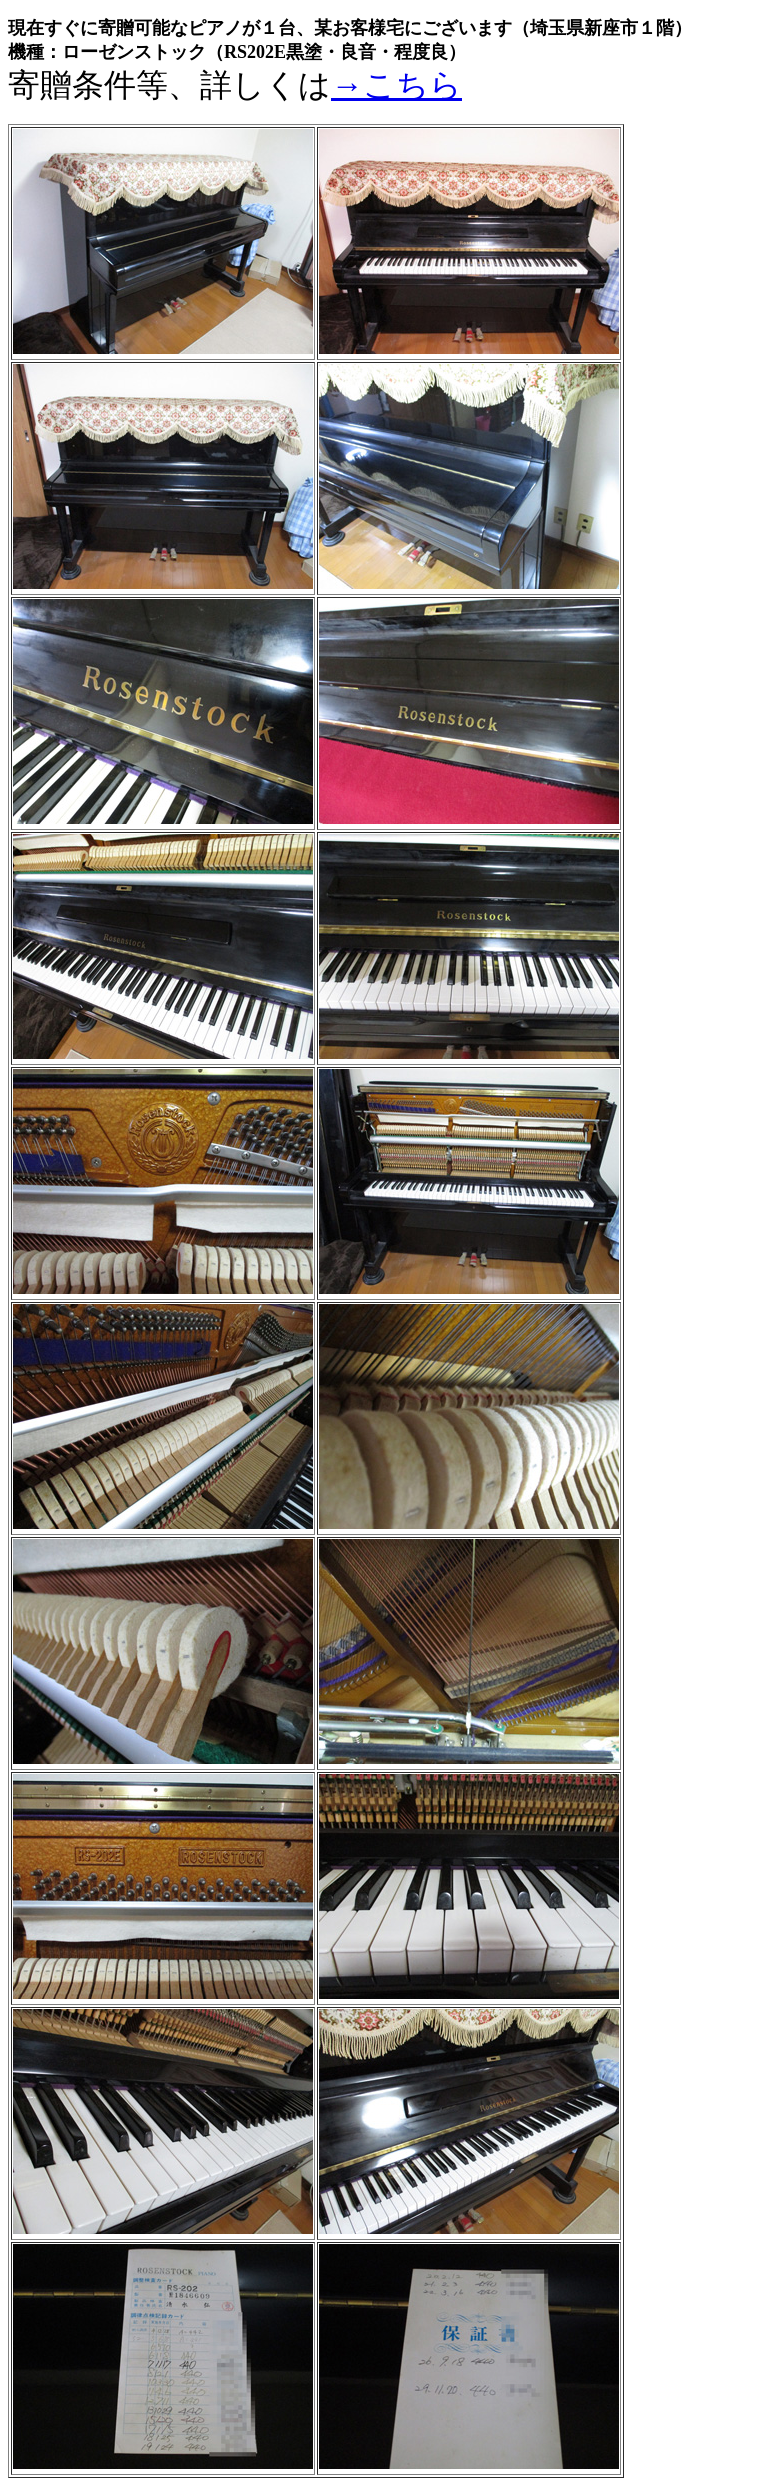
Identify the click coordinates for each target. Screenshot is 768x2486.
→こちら (396, 85)
